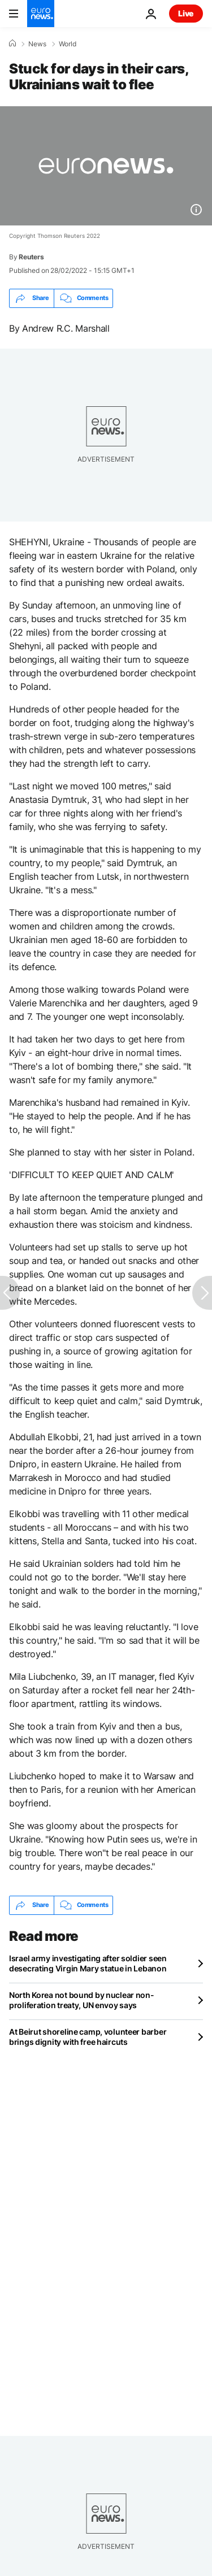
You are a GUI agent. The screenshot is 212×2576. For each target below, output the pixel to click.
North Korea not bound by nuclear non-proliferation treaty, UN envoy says (81, 2000)
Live (186, 13)
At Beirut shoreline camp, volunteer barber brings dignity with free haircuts (87, 2037)
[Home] (12, 43)
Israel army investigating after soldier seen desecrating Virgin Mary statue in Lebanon (88, 1963)
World (67, 44)
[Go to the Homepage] (40, 13)
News (37, 44)
